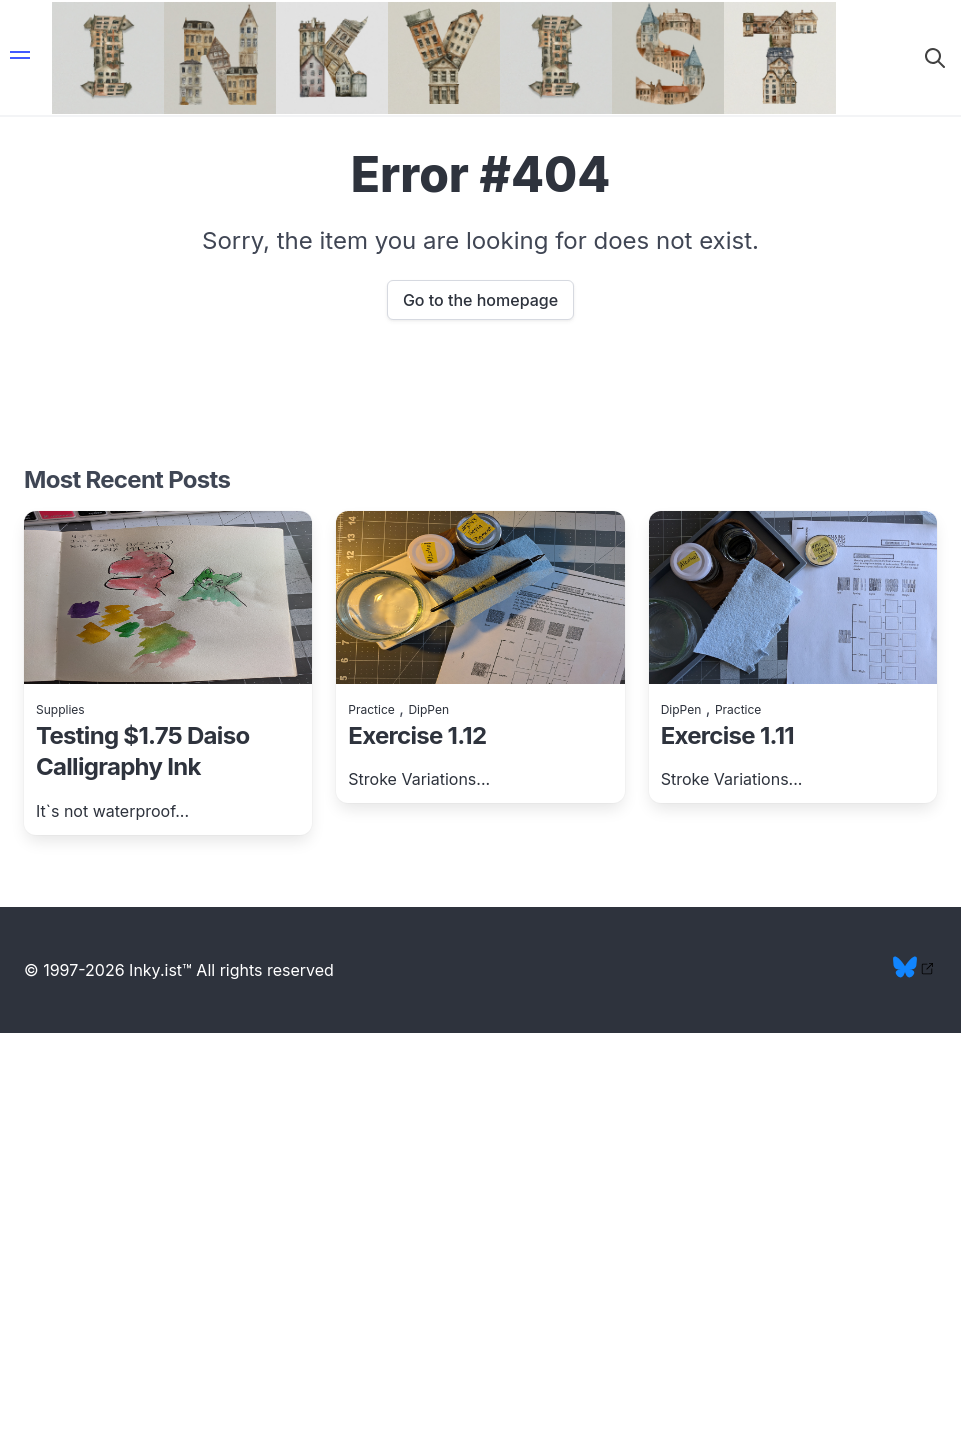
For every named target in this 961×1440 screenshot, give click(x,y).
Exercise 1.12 (417, 735)
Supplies (60, 709)
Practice (371, 709)
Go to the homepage (480, 300)
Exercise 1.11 (727, 735)
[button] (20, 58)
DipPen (428, 709)
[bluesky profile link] (915, 973)
